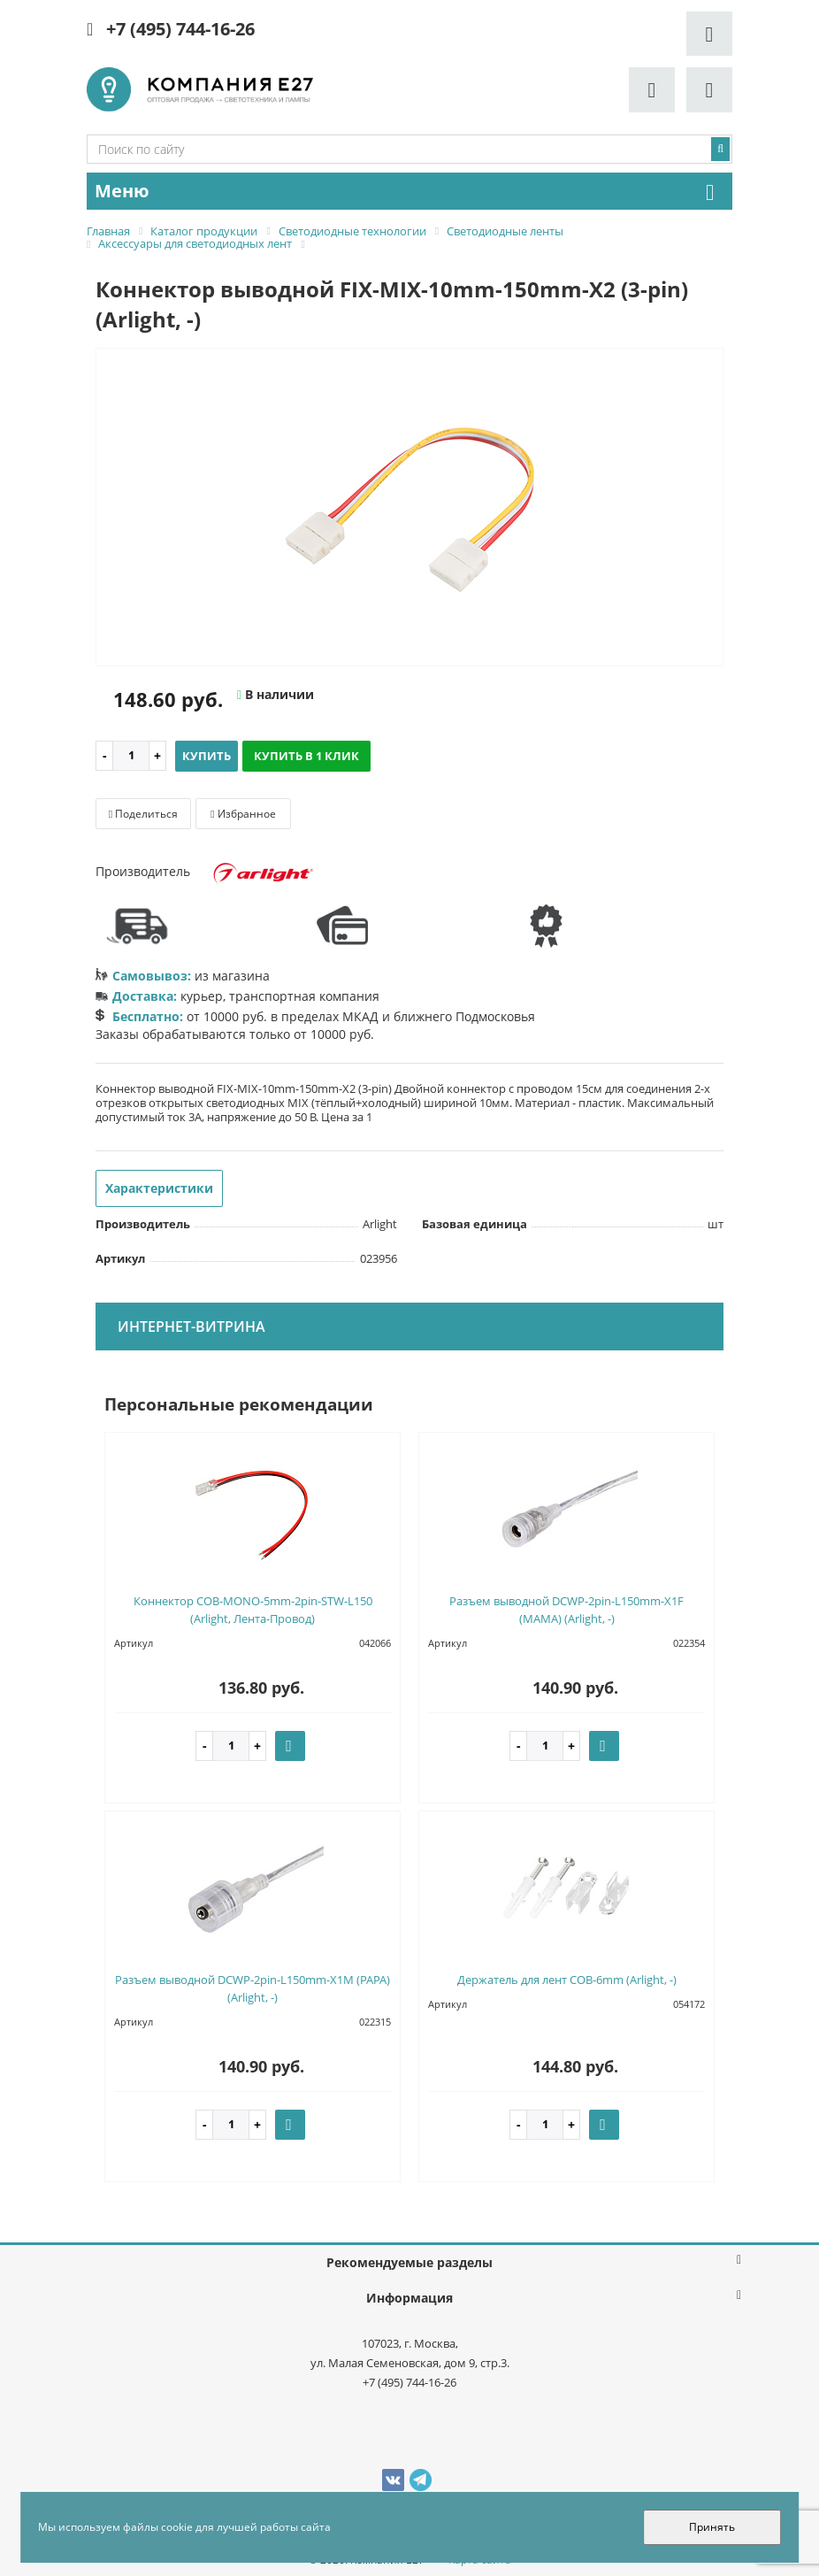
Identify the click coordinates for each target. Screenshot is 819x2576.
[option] (409, 508)
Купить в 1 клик (306, 756)
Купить (206, 756)
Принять (712, 2526)
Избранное (242, 813)
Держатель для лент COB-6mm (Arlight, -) (567, 1980)
